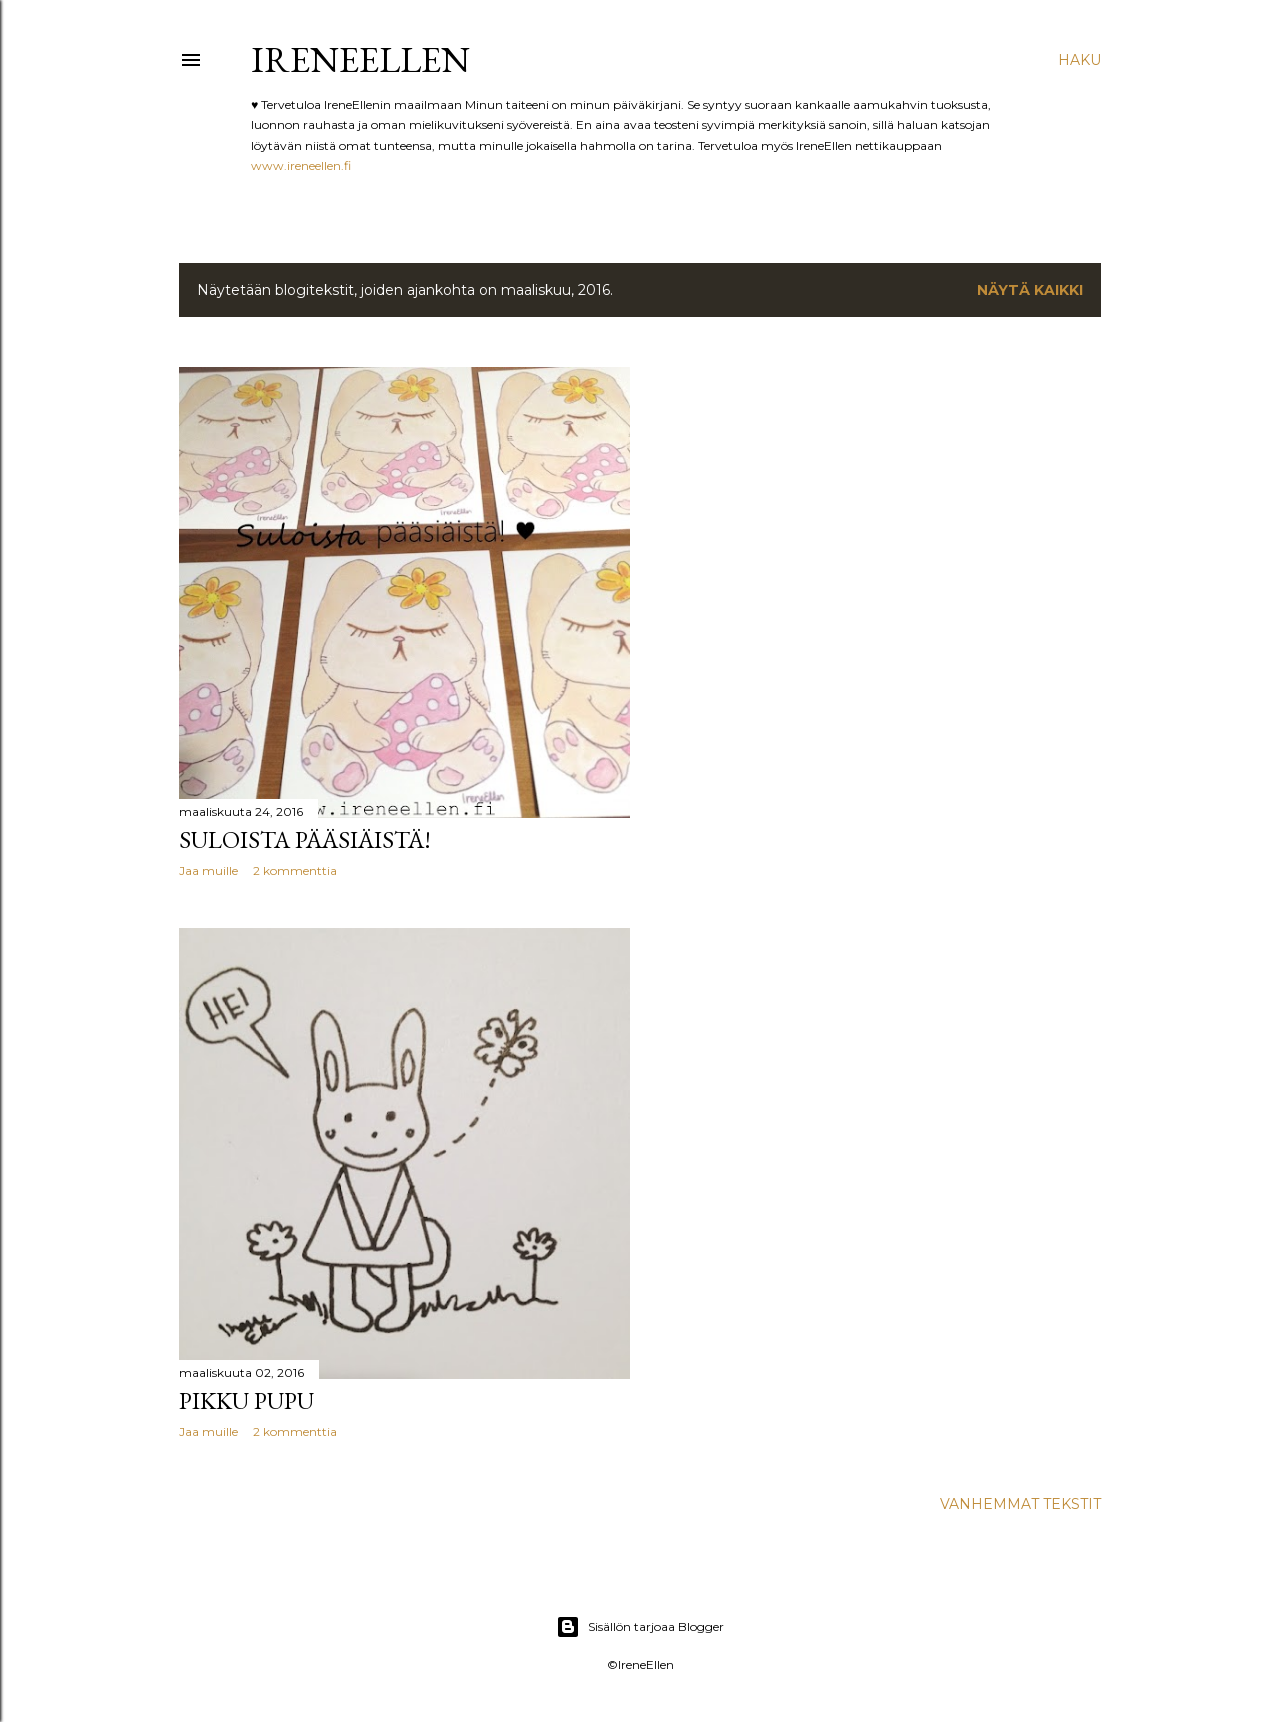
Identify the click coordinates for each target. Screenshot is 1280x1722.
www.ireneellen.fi (301, 165)
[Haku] (1079, 60)
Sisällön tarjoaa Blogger (640, 1627)
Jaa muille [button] (208, 870)
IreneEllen (360, 59)
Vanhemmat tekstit (1020, 1504)
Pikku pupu (246, 1400)
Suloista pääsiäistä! (305, 839)
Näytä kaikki (1030, 290)
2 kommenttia (295, 870)
